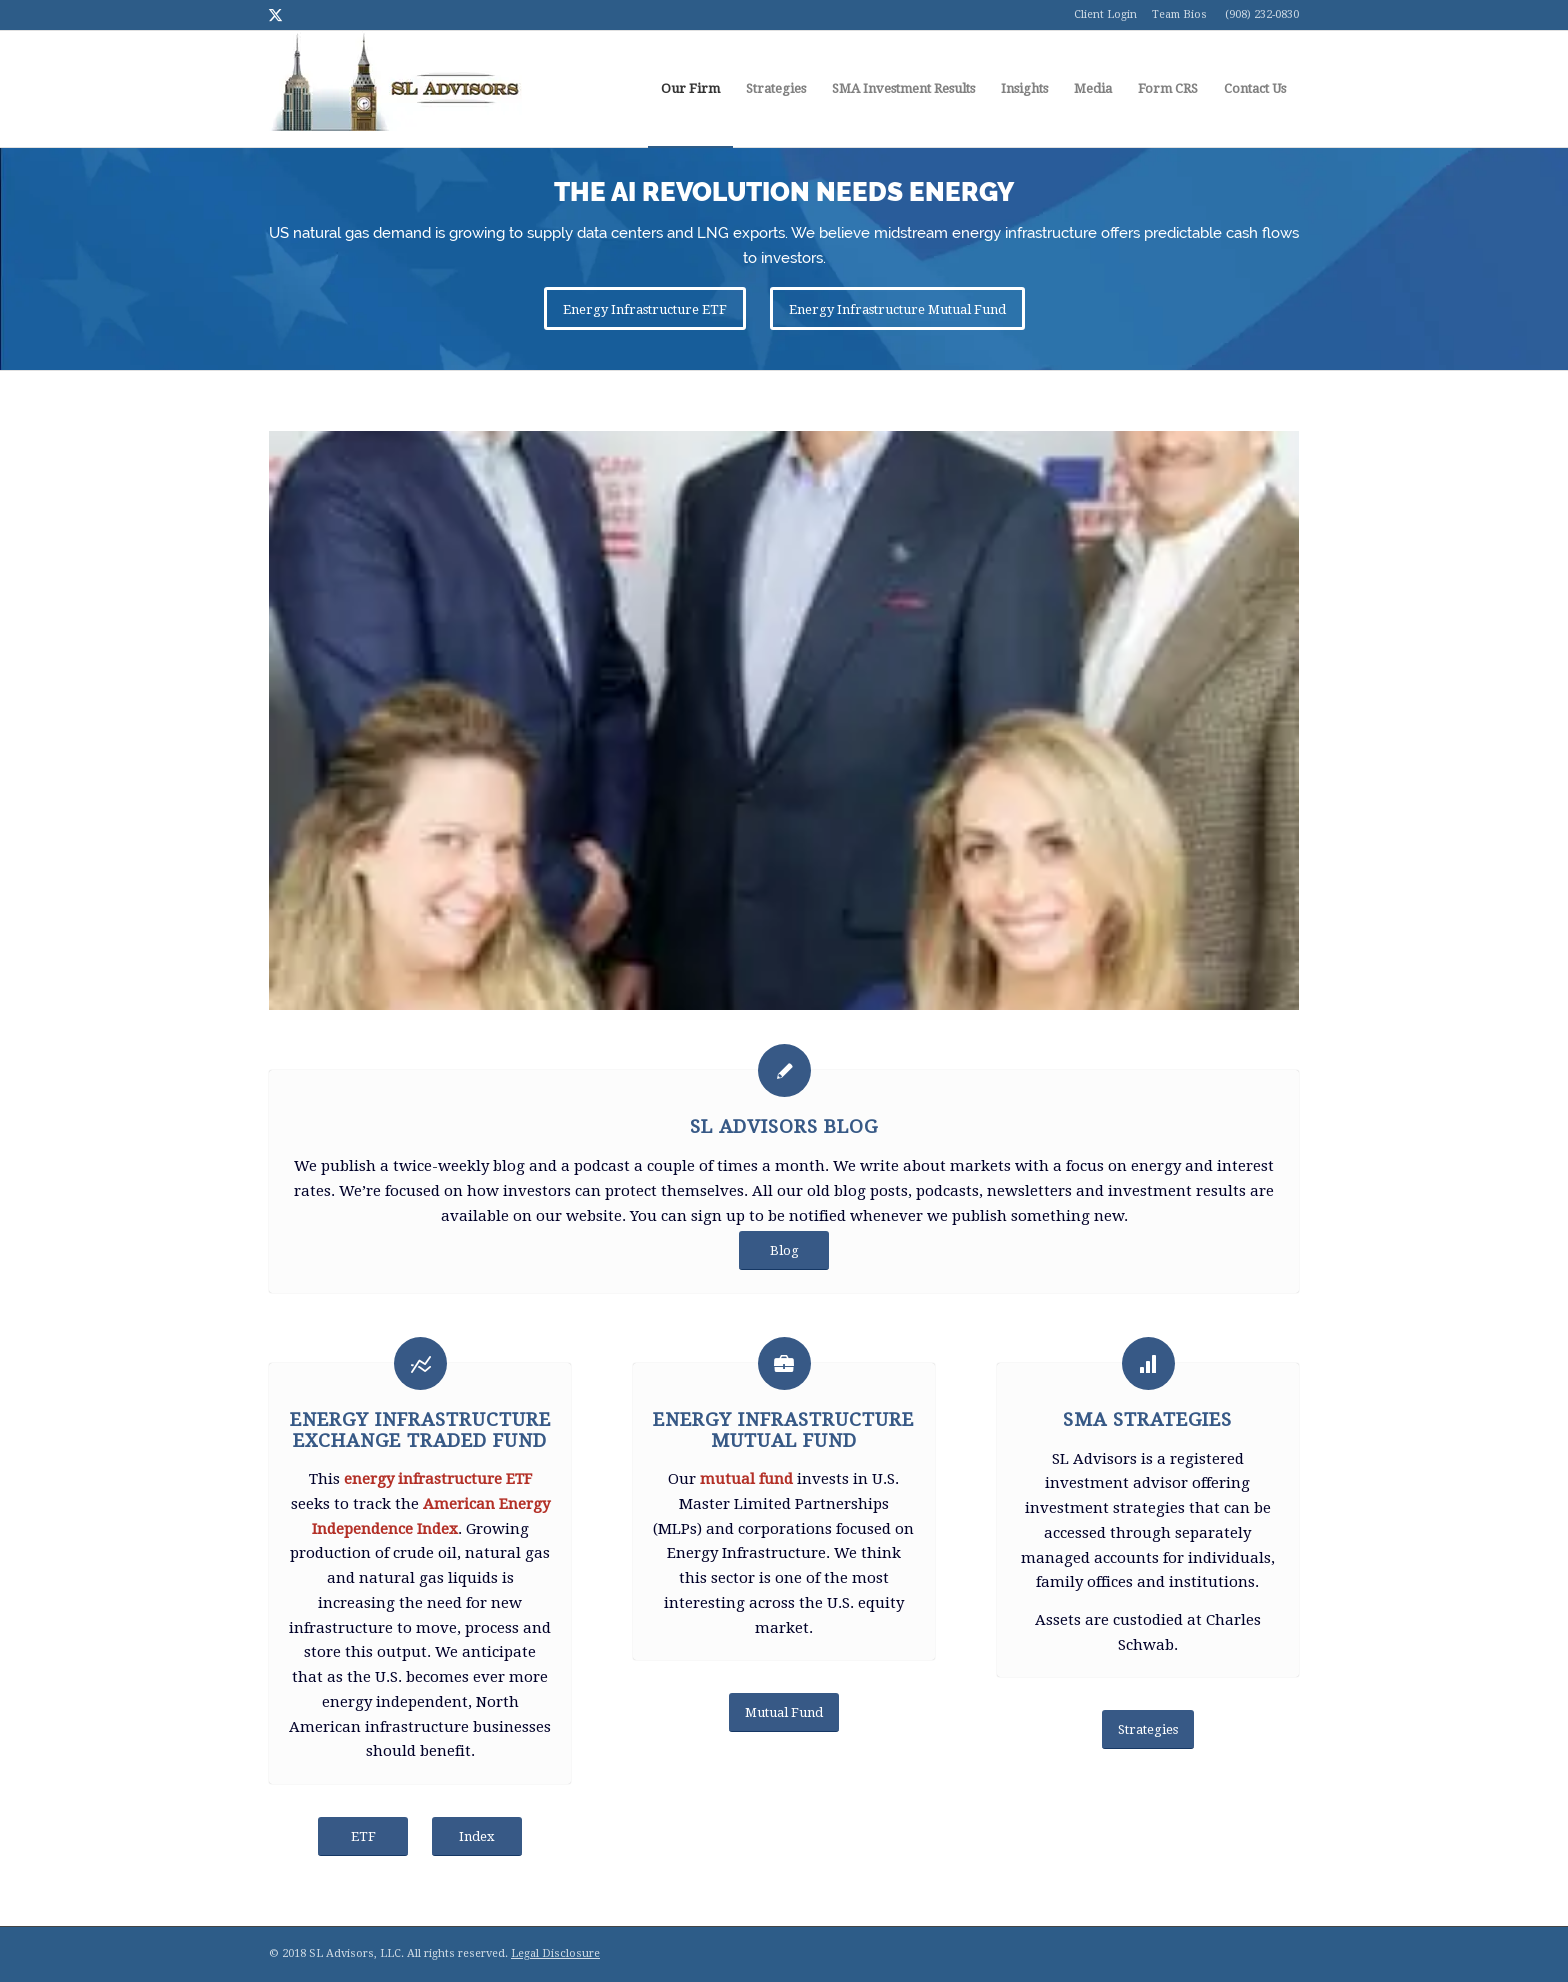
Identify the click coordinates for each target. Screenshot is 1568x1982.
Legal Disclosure (555, 1953)
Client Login (1105, 14)
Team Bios (1179, 14)
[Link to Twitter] (275, 15)
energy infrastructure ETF (438, 1479)
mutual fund (746, 1479)
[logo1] (395, 89)
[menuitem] (690, 89)
